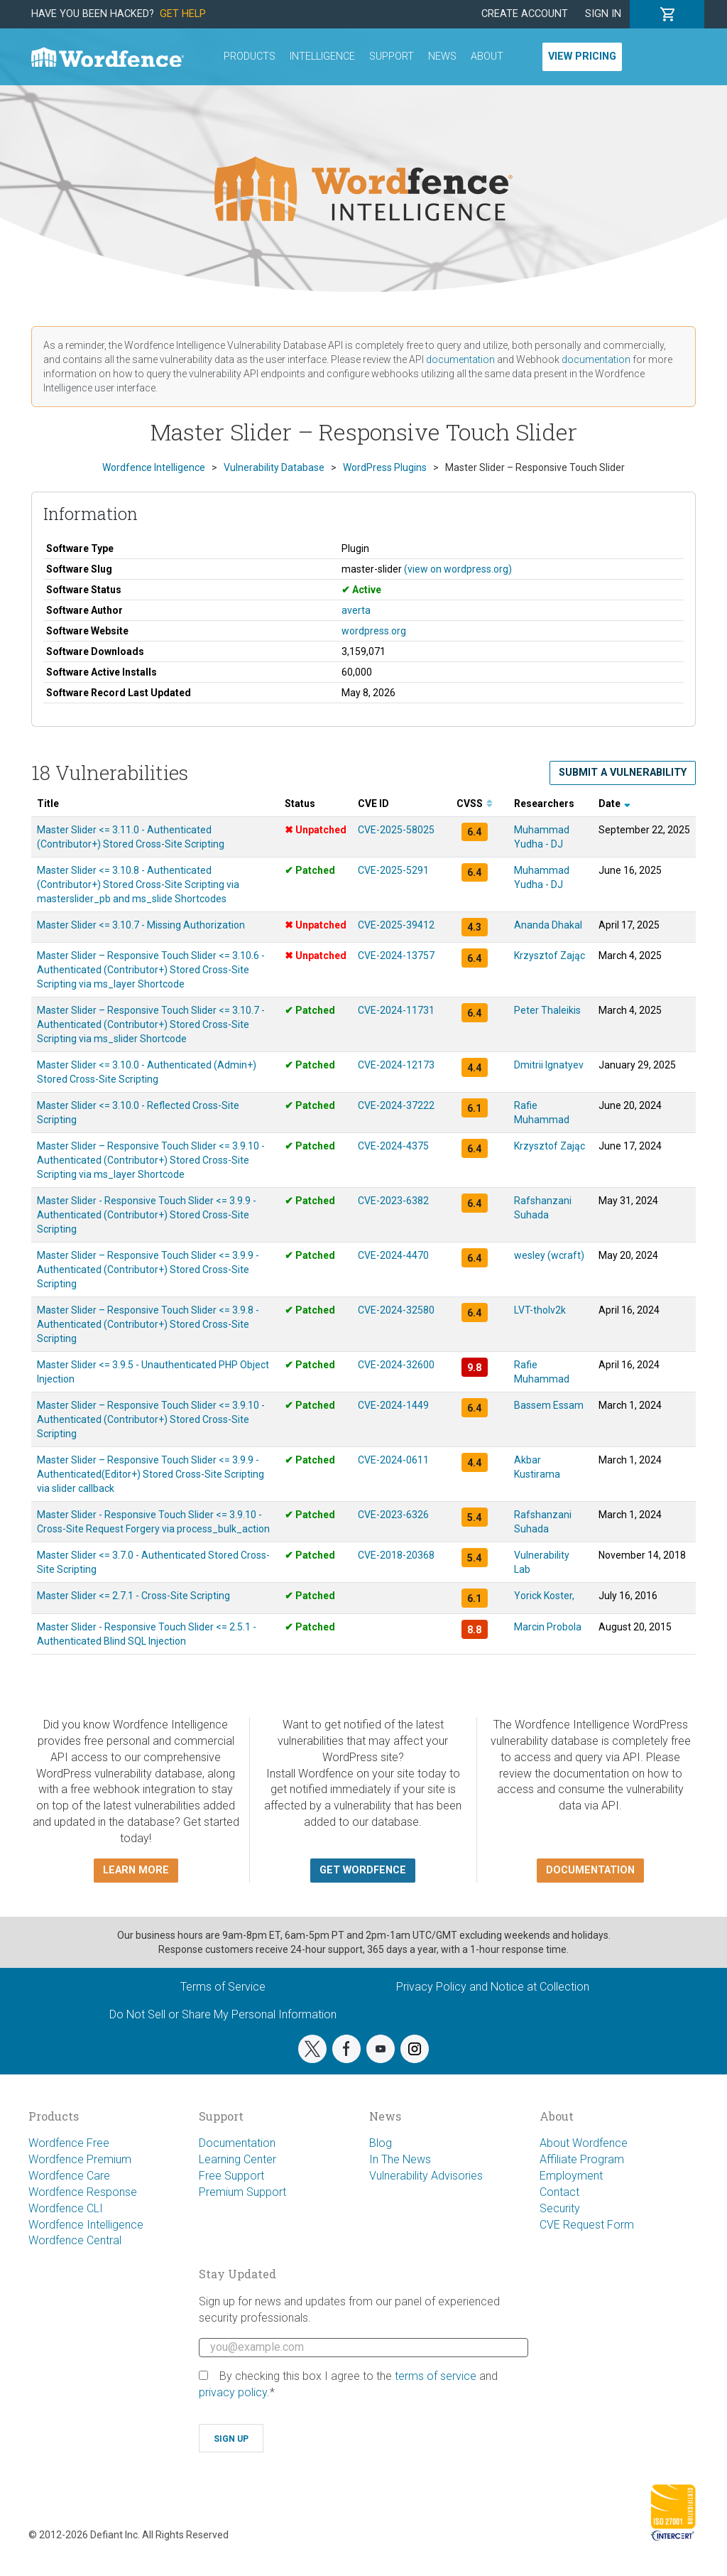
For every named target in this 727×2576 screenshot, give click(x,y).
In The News (400, 2159)
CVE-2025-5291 (393, 870)
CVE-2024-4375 (393, 1146)
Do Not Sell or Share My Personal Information (223, 2014)
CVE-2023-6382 (393, 1200)
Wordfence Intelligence (85, 2224)
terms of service (435, 2376)
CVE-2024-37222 (396, 1105)
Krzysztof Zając (549, 955)
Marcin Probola (547, 1627)
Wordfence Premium (79, 2159)
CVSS (475, 803)
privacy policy (233, 2392)
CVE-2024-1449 (393, 1405)
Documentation (237, 2143)
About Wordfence (584, 2143)
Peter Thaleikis (547, 1010)
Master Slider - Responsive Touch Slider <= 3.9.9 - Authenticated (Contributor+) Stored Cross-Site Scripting (146, 1215)
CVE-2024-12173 (396, 1065)
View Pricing (582, 56)
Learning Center (237, 2159)
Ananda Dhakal (548, 925)
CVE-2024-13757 (396, 955)
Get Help (183, 14)
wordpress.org (373, 631)
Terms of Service (223, 1986)
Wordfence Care (69, 2175)
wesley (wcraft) (549, 1255)
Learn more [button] (136, 1870)
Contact (559, 2192)
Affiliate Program (582, 2159)
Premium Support (242, 2192)
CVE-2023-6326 (393, 1514)
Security (560, 2208)
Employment (571, 2175)
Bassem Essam (549, 1405)
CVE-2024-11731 (396, 1010)
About (487, 56)
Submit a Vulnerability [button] (623, 773)
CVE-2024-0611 (393, 1460)
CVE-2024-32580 (396, 1310)
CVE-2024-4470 (393, 1255)
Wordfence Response (82, 2192)
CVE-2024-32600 (396, 1364)
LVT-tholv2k (540, 1310)
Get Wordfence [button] (362, 1870)
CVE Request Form (587, 2224)
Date (614, 803)
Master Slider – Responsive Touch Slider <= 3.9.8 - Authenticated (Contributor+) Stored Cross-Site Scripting (148, 1324)
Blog (380, 2143)
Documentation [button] (590, 1870)
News (442, 56)
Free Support (231, 2175)
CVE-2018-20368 (396, 1555)
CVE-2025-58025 (396, 829)
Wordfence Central (74, 2240)
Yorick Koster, (544, 1595)
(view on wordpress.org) (458, 569)
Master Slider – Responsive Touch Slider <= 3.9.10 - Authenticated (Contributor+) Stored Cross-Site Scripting (151, 1419)
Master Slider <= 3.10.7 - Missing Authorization (141, 925)
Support (391, 56)
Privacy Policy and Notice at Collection (492, 1986)
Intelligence (322, 56)
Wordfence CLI (65, 2208)
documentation (460, 359)
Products (249, 56)
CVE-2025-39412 (396, 925)
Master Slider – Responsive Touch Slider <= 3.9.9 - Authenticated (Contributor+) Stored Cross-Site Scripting (148, 1269)
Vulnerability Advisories (426, 2175)
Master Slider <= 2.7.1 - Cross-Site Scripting (133, 1595)
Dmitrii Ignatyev (549, 1065)
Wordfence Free (68, 2143)
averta (356, 610)
